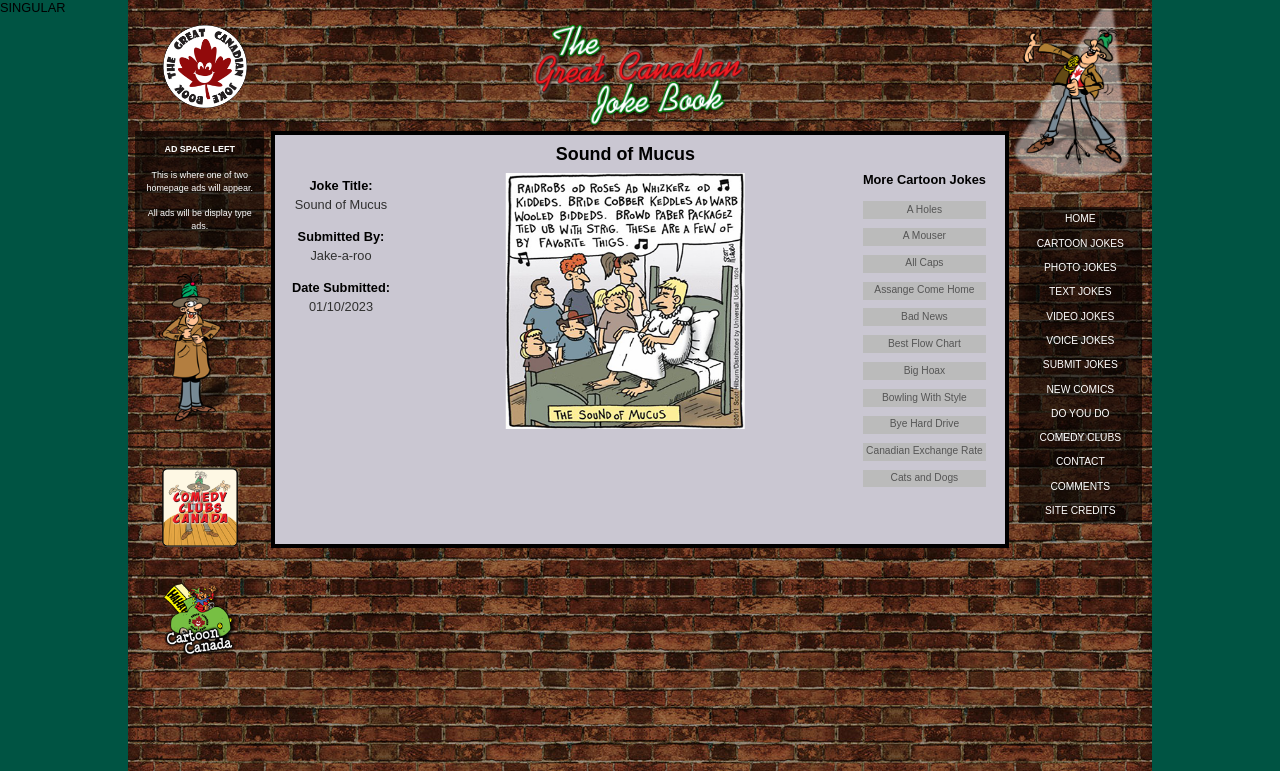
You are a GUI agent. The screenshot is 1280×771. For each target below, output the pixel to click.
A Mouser (924, 235)
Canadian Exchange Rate (924, 450)
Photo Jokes (1080, 267)
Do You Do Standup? (1080, 417)
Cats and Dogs (925, 477)
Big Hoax (925, 370)
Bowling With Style (924, 397)
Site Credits (1080, 510)
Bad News (924, 316)
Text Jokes (1080, 291)
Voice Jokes (1080, 340)
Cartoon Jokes (1080, 243)
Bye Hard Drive (924, 423)
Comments (1080, 486)
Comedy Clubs (1080, 437)
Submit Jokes (1080, 364)
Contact (1080, 461)
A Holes (924, 209)
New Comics (1080, 389)
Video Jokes (1080, 316)
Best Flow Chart (924, 343)
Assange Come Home (924, 289)
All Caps (924, 262)
